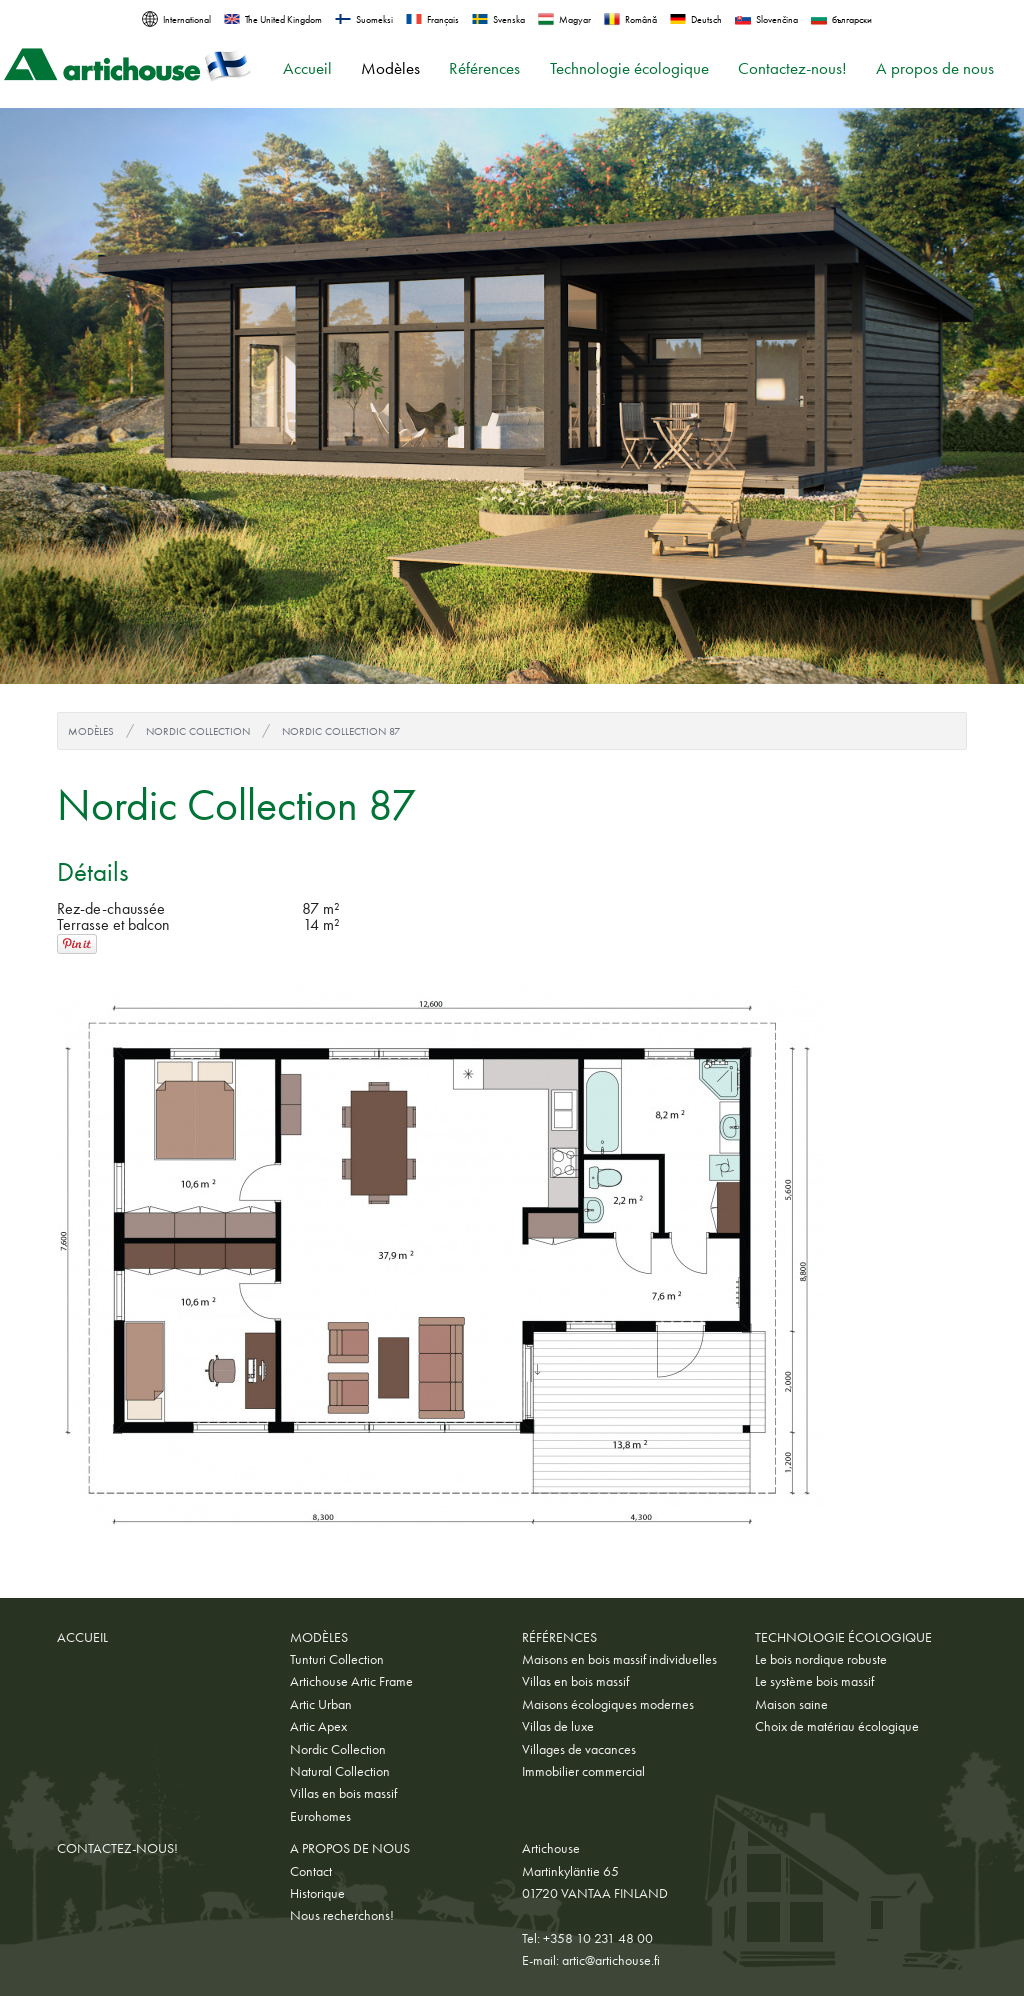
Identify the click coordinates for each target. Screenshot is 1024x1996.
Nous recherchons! (342, 1915)
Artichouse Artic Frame (351, 1681)
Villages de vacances (579, 1749)
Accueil (307, 68)
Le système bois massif (814, 1681)
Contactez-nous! (792, 68)
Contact (311, 1871)
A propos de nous (935, 68)
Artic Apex (318, 1726)
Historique (317, 1893)
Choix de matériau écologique (837, 1726)
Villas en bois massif (343, 1793)
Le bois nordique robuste (821, 1659)
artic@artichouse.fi (611, 1960)
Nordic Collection (198, 731)
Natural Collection (340, 1771)
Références (484, 68)
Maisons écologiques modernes (608, 1704)
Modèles (390, 68)
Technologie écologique (629, 68)
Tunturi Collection (337, 1659)
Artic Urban (321, 1704)
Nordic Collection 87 (341, 731)
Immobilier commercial (583, 1771)
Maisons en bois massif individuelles (619, 1659)
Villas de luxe (558, 1726)
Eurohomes (320, 1816)
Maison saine (791, 1704)
